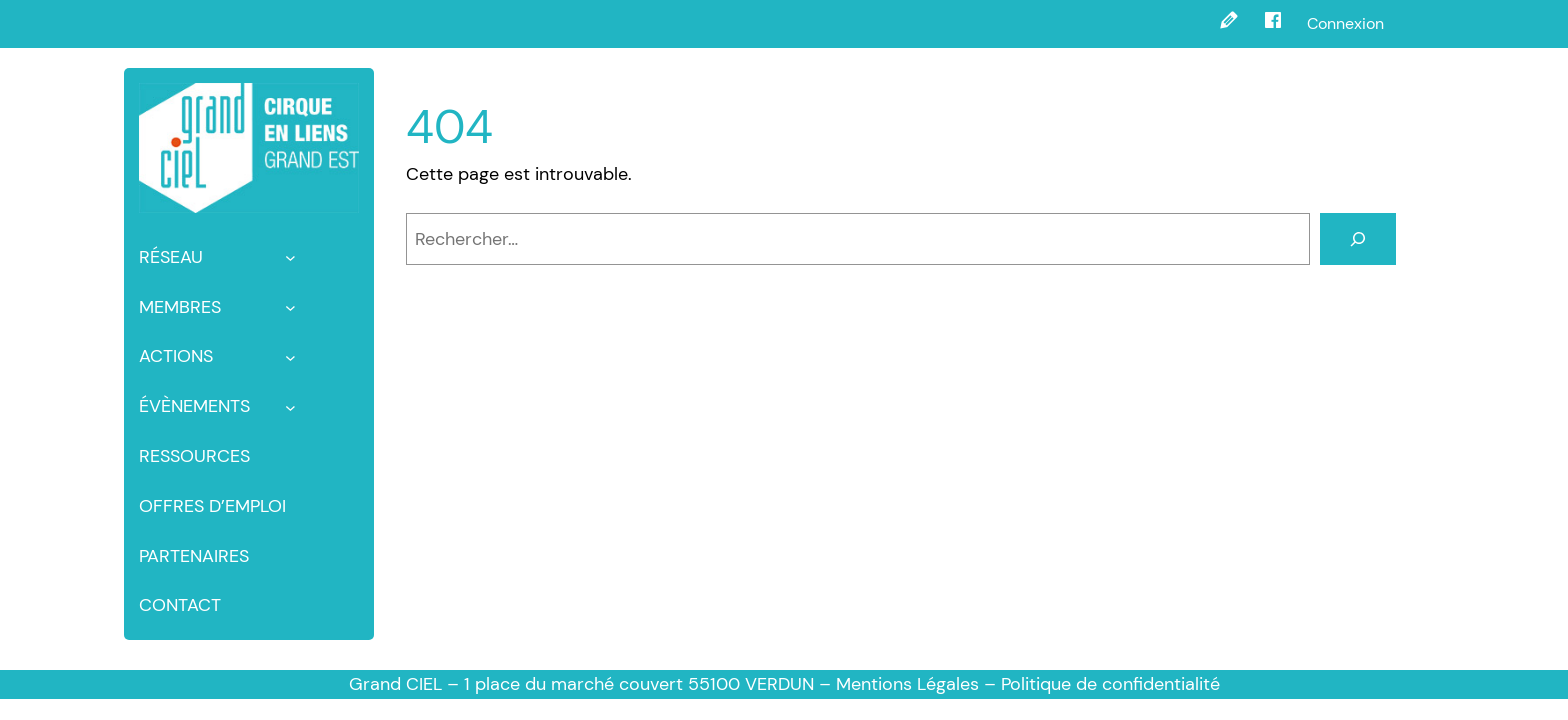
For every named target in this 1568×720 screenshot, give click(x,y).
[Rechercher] (1358, 239)
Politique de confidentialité (1110, 684)
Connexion (1345, 23)
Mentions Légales (907, 684)
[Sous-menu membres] (290, 307)
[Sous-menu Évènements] (290, 406)
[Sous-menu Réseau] (290, 257)
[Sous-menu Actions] (290, 356)
